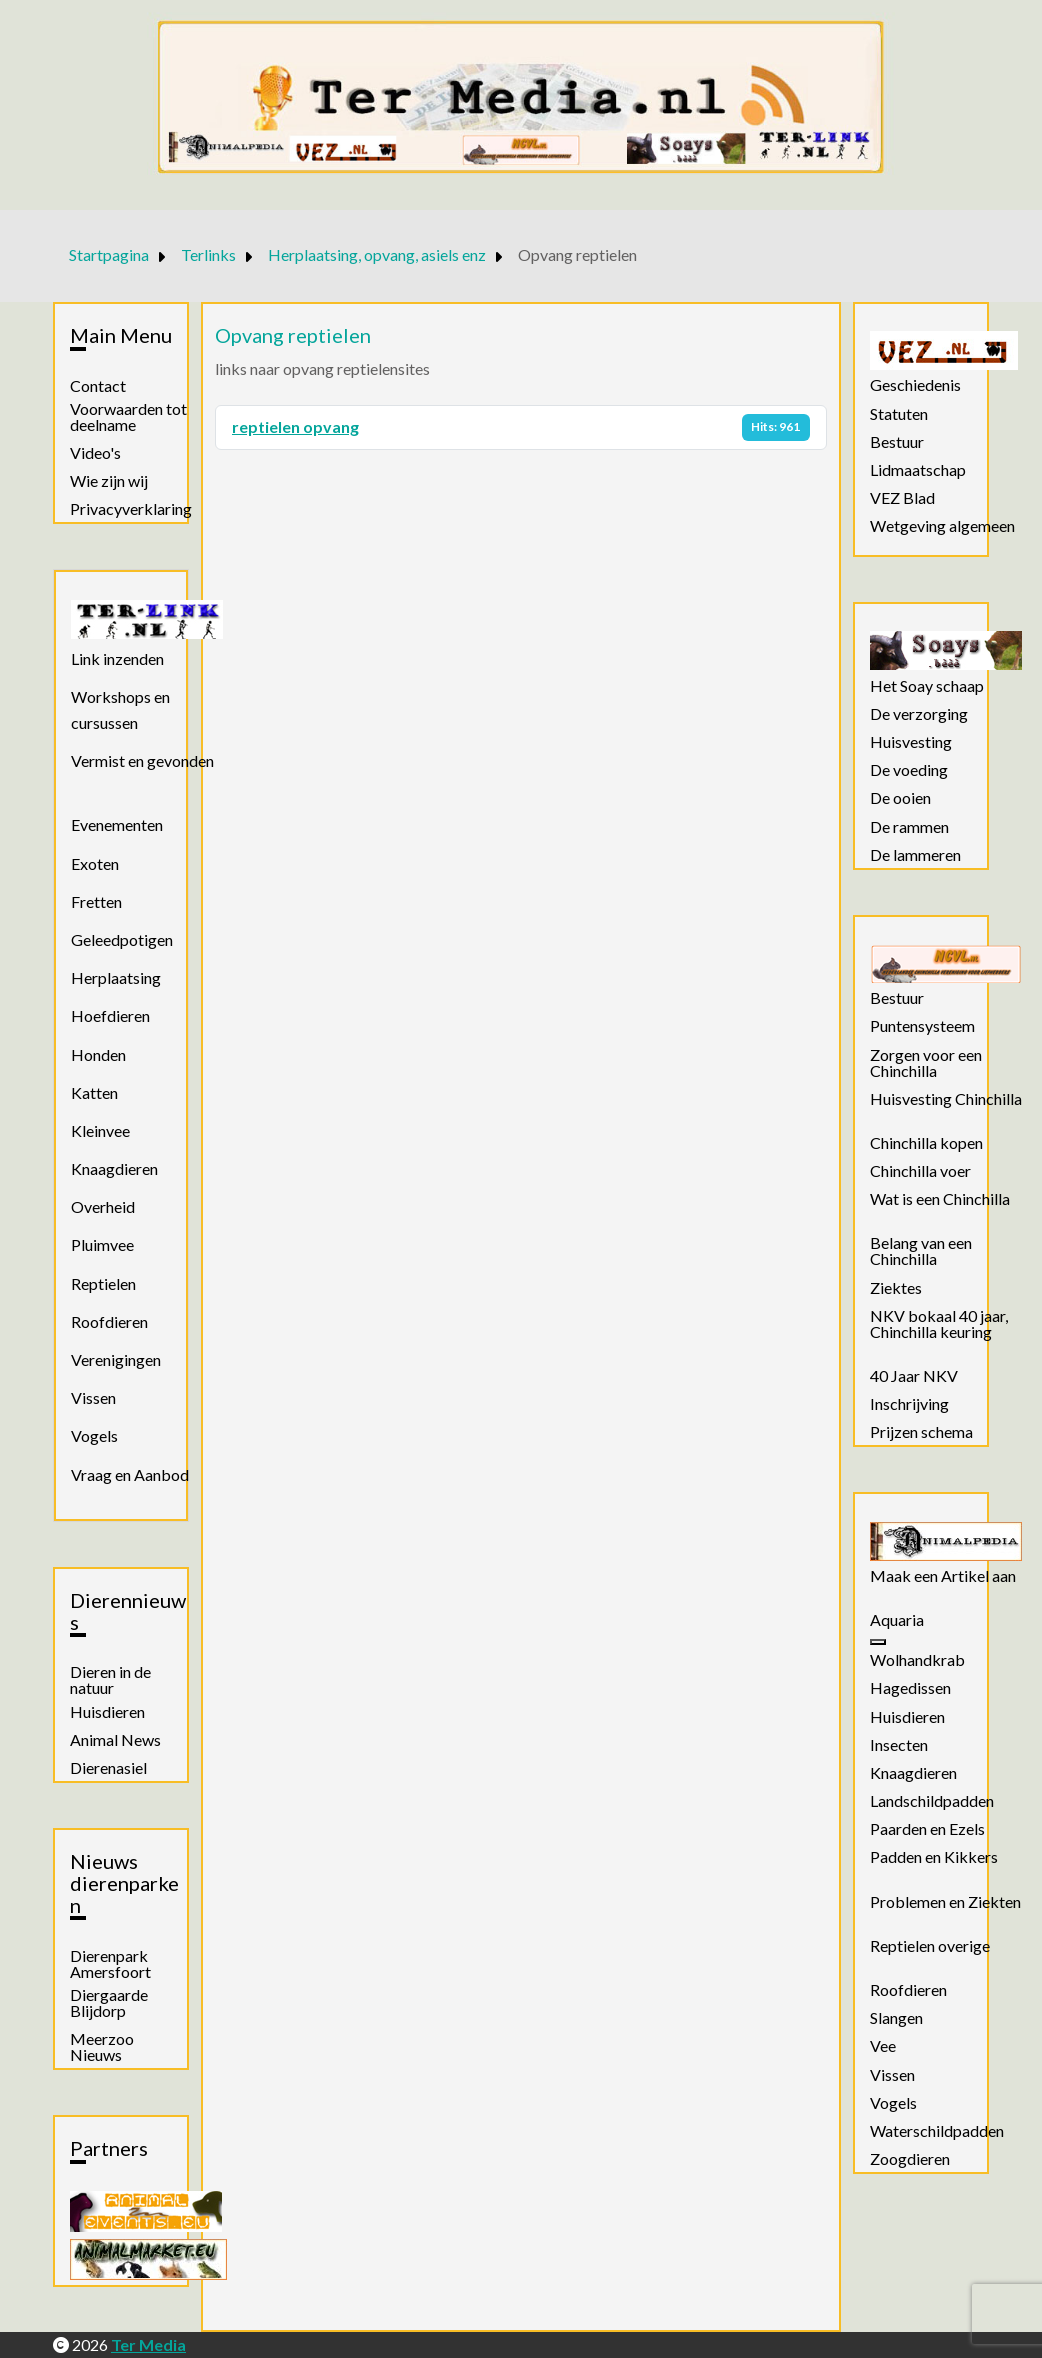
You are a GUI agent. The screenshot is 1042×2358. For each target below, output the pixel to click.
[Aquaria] (878, 1642)
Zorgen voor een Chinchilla (926, 1063)
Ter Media (148, 2344)
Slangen (896, 2018)
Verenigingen (116, 1359)
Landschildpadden (932, 1801)
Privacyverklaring (131, 509)
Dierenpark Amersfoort (110, 1964)
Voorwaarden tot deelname (128, 417)
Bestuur (897, 442)
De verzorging (919, 714)
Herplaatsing (116, 977)
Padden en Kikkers (934, 1857)
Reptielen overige (930, 1946)
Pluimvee (102, 1244)
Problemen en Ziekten (945, 1902)
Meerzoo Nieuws (102, 2047)
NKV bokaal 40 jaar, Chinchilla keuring (939, 1324)
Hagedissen (910, 1688)
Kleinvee (100, 1130)
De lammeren (915, 855)
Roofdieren (109, 1321)
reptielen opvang (295, 426)
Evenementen (117, 824)
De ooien (900, 798)
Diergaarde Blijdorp (109, 2003)
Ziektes (896, 1288)
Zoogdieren (910, 2159)
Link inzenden (117, 658)
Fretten (96, 901)
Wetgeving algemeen (942, 526)
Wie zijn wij (109, 481)
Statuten (899, 414)
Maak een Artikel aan (943, 1576)
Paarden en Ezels (927, 1829)
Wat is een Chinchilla (940, 1199)
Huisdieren (107, 1712)
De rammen (909, 827)
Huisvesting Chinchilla (946, 1099)
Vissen (93, 1397)
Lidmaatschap (918, 470)
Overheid (103, 1206)
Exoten (95, 863)
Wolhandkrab (917, 1660)
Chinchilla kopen (926, 1143)
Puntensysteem (922, 1026)
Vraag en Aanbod (130, 1474)
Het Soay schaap (927, 686)
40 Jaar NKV (914, 1376)
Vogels (94, 1435)
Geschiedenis (915, 385)
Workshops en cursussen (120, 709)
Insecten (899, 1745)
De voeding (909, 770)
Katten (94, 1092)
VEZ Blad (902, 498)
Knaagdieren (114, 1168)
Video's (95, 453)
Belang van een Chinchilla (921, 1251)
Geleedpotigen (122, 939)
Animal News (115, 1740)
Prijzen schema (921, 1432)
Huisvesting (911, 742)
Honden (98, 1054)
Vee (883, 2046)
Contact (98, 386)
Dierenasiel (108, 1768)
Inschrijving (909, 1404)
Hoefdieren (110, 1015)
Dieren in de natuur (110, 1680)
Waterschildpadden (937, 2131)
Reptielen (103, 1283)
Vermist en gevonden (142, 760)
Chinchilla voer (920, 1171)
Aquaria (897, 1620)
